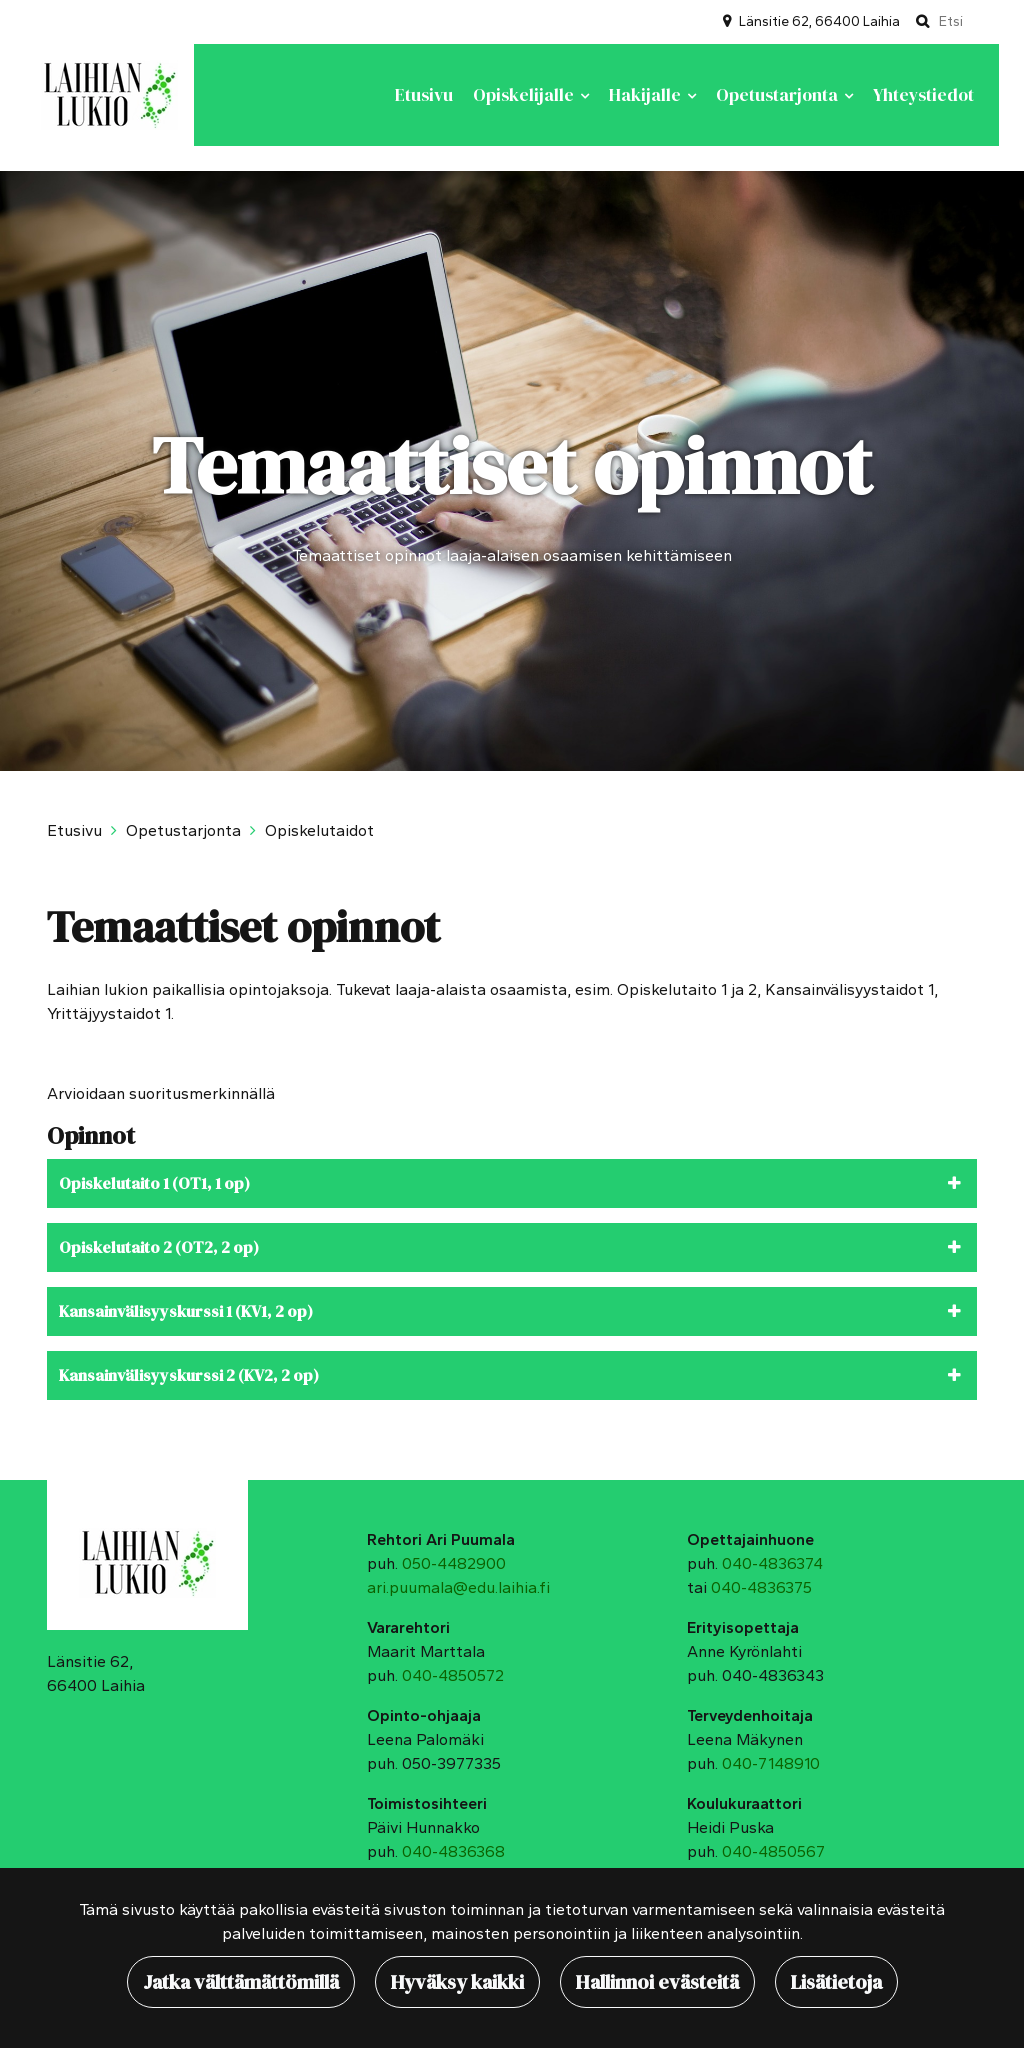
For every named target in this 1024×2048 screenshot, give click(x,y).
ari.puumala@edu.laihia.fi (458, 1587)
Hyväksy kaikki (457, 1982)
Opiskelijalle (525, 95)
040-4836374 (772, 1563)
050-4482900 (454, 1563)
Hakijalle (647, 95)
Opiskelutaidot (319, 830)
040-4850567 (773, 1851)
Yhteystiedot (923, 95)
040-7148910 (771, 1763)
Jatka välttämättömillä (241, 1982)
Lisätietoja (836, 1982)
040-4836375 (761, 1587)
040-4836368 (453, 1851)
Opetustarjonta (779, 95)
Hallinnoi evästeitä (657, 1982)
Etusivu (424, 95)
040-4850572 (453, 1675)
